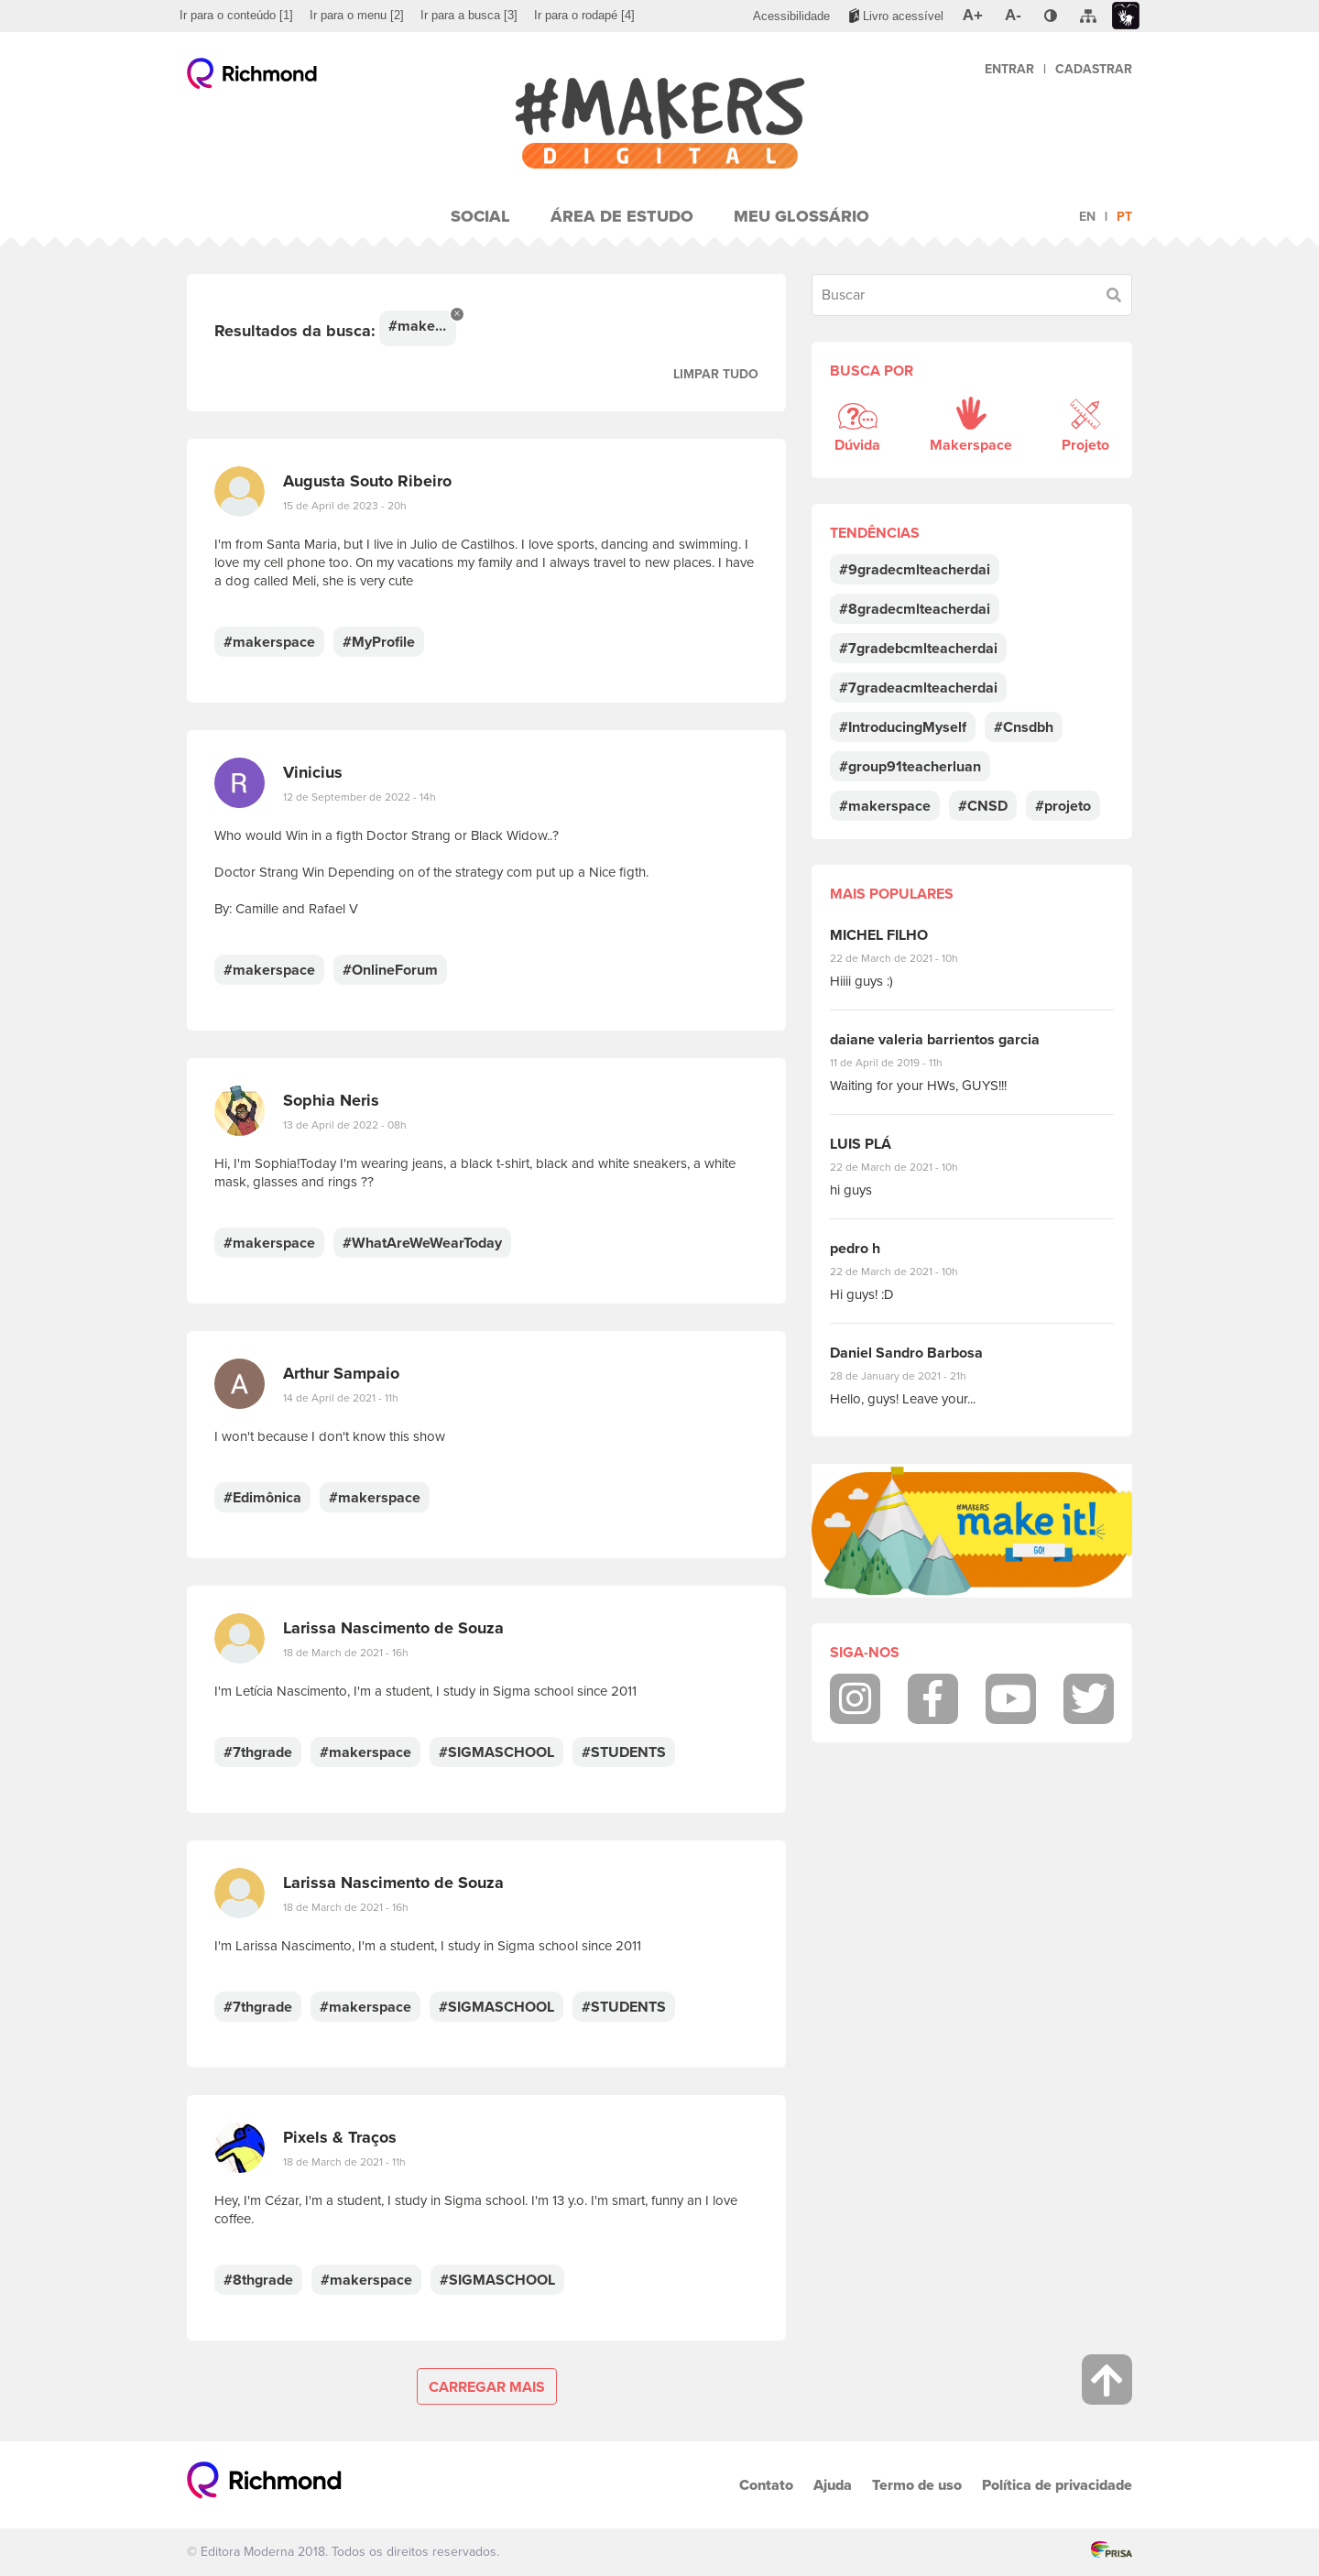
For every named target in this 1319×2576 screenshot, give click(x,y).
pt (1124, 216)
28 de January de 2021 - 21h (912, 1376)
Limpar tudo (715, 374)
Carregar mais (487, 2386)
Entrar (1009, 69)
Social (480, 216)
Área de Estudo (621, 216)
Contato (766, 2484)
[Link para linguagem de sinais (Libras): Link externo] (1126, 16)
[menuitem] (236, 15)
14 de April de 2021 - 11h (340, 1398)
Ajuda (832, 2484)
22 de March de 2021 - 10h (909, 958)
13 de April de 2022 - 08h (345, 1125)
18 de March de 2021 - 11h (344, 2162)
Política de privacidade (1057, 2484)
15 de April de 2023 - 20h (345, 505)
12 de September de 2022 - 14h (359, 797)
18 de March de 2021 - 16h (346, 1652)
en (1087, 216)
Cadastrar (1093, 69)
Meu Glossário (801, 216)
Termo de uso (917, 2484)
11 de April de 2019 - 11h (899, 1062)
